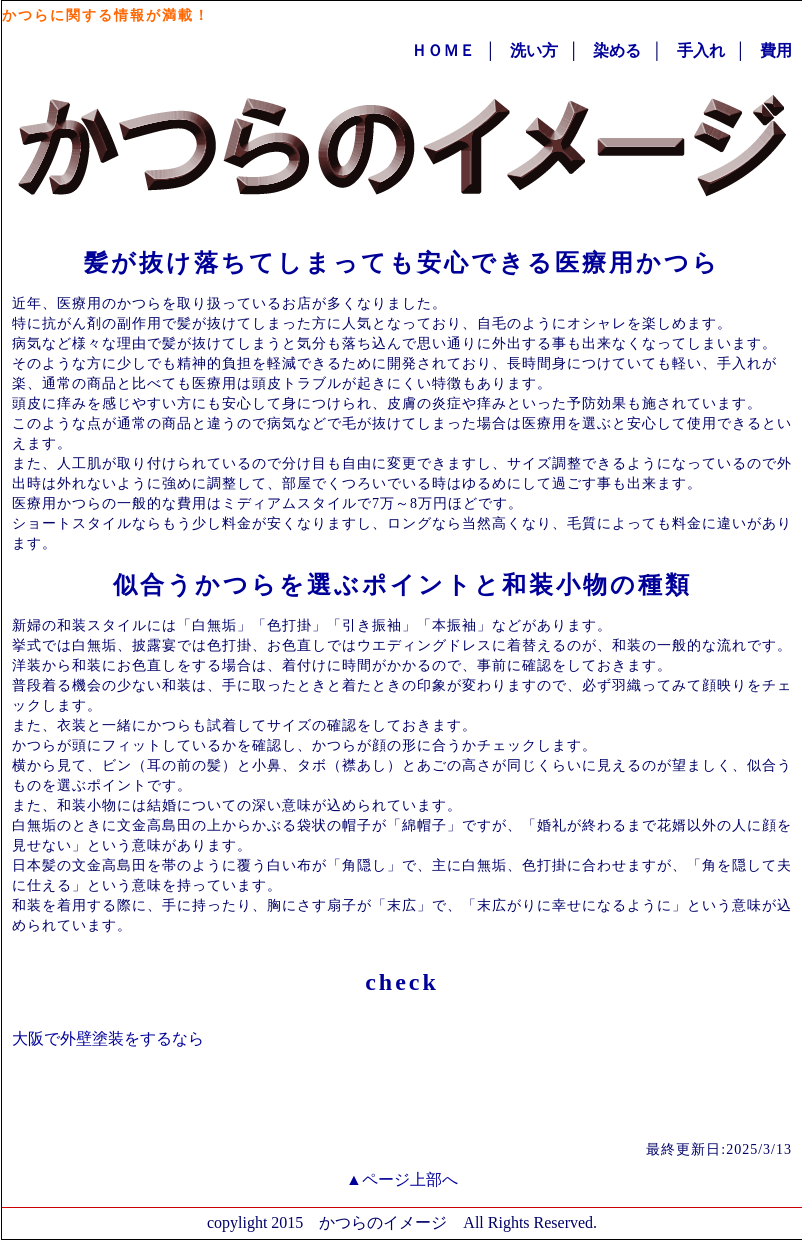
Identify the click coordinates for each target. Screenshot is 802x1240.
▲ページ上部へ (402, 1179)
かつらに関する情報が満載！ (106, 15)
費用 (776, 50)
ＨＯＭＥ (443, 50)
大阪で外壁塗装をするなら (108, 1038)
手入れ (701, 50)
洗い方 (534, 50)
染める (617, 50)
